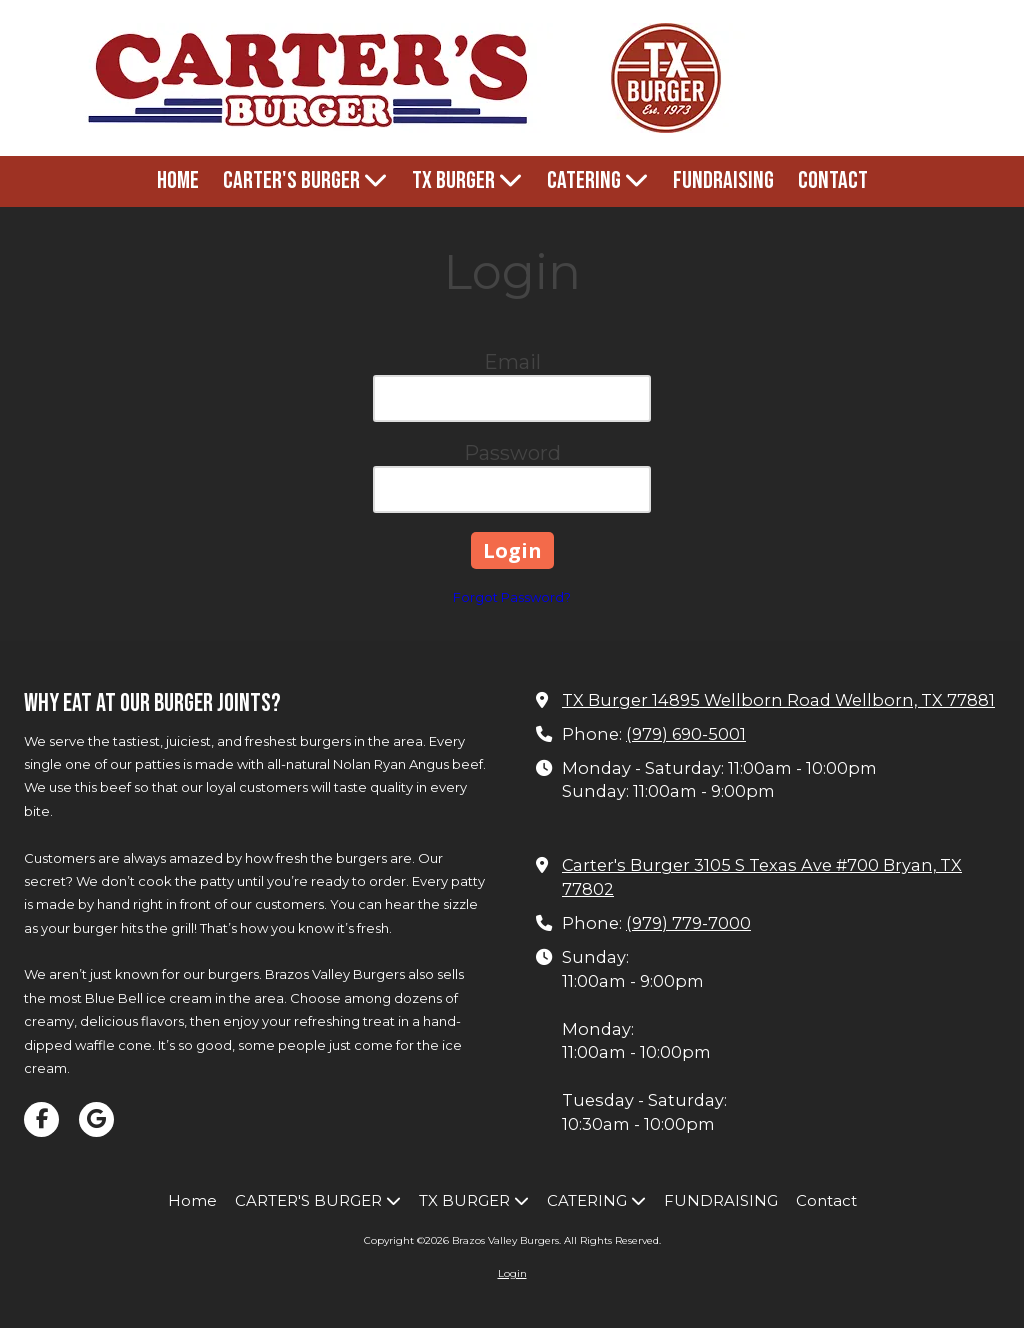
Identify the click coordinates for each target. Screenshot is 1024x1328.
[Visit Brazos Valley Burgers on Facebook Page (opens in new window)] (41, 1119)
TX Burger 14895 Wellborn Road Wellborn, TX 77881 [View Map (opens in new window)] (778, 700)
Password (512, 453)
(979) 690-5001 (686, 734)
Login (512, 1273)
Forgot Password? (512, 597)
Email (512, 362)
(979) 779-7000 (688, 923)
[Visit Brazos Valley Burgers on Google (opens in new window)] (96, 1119)
